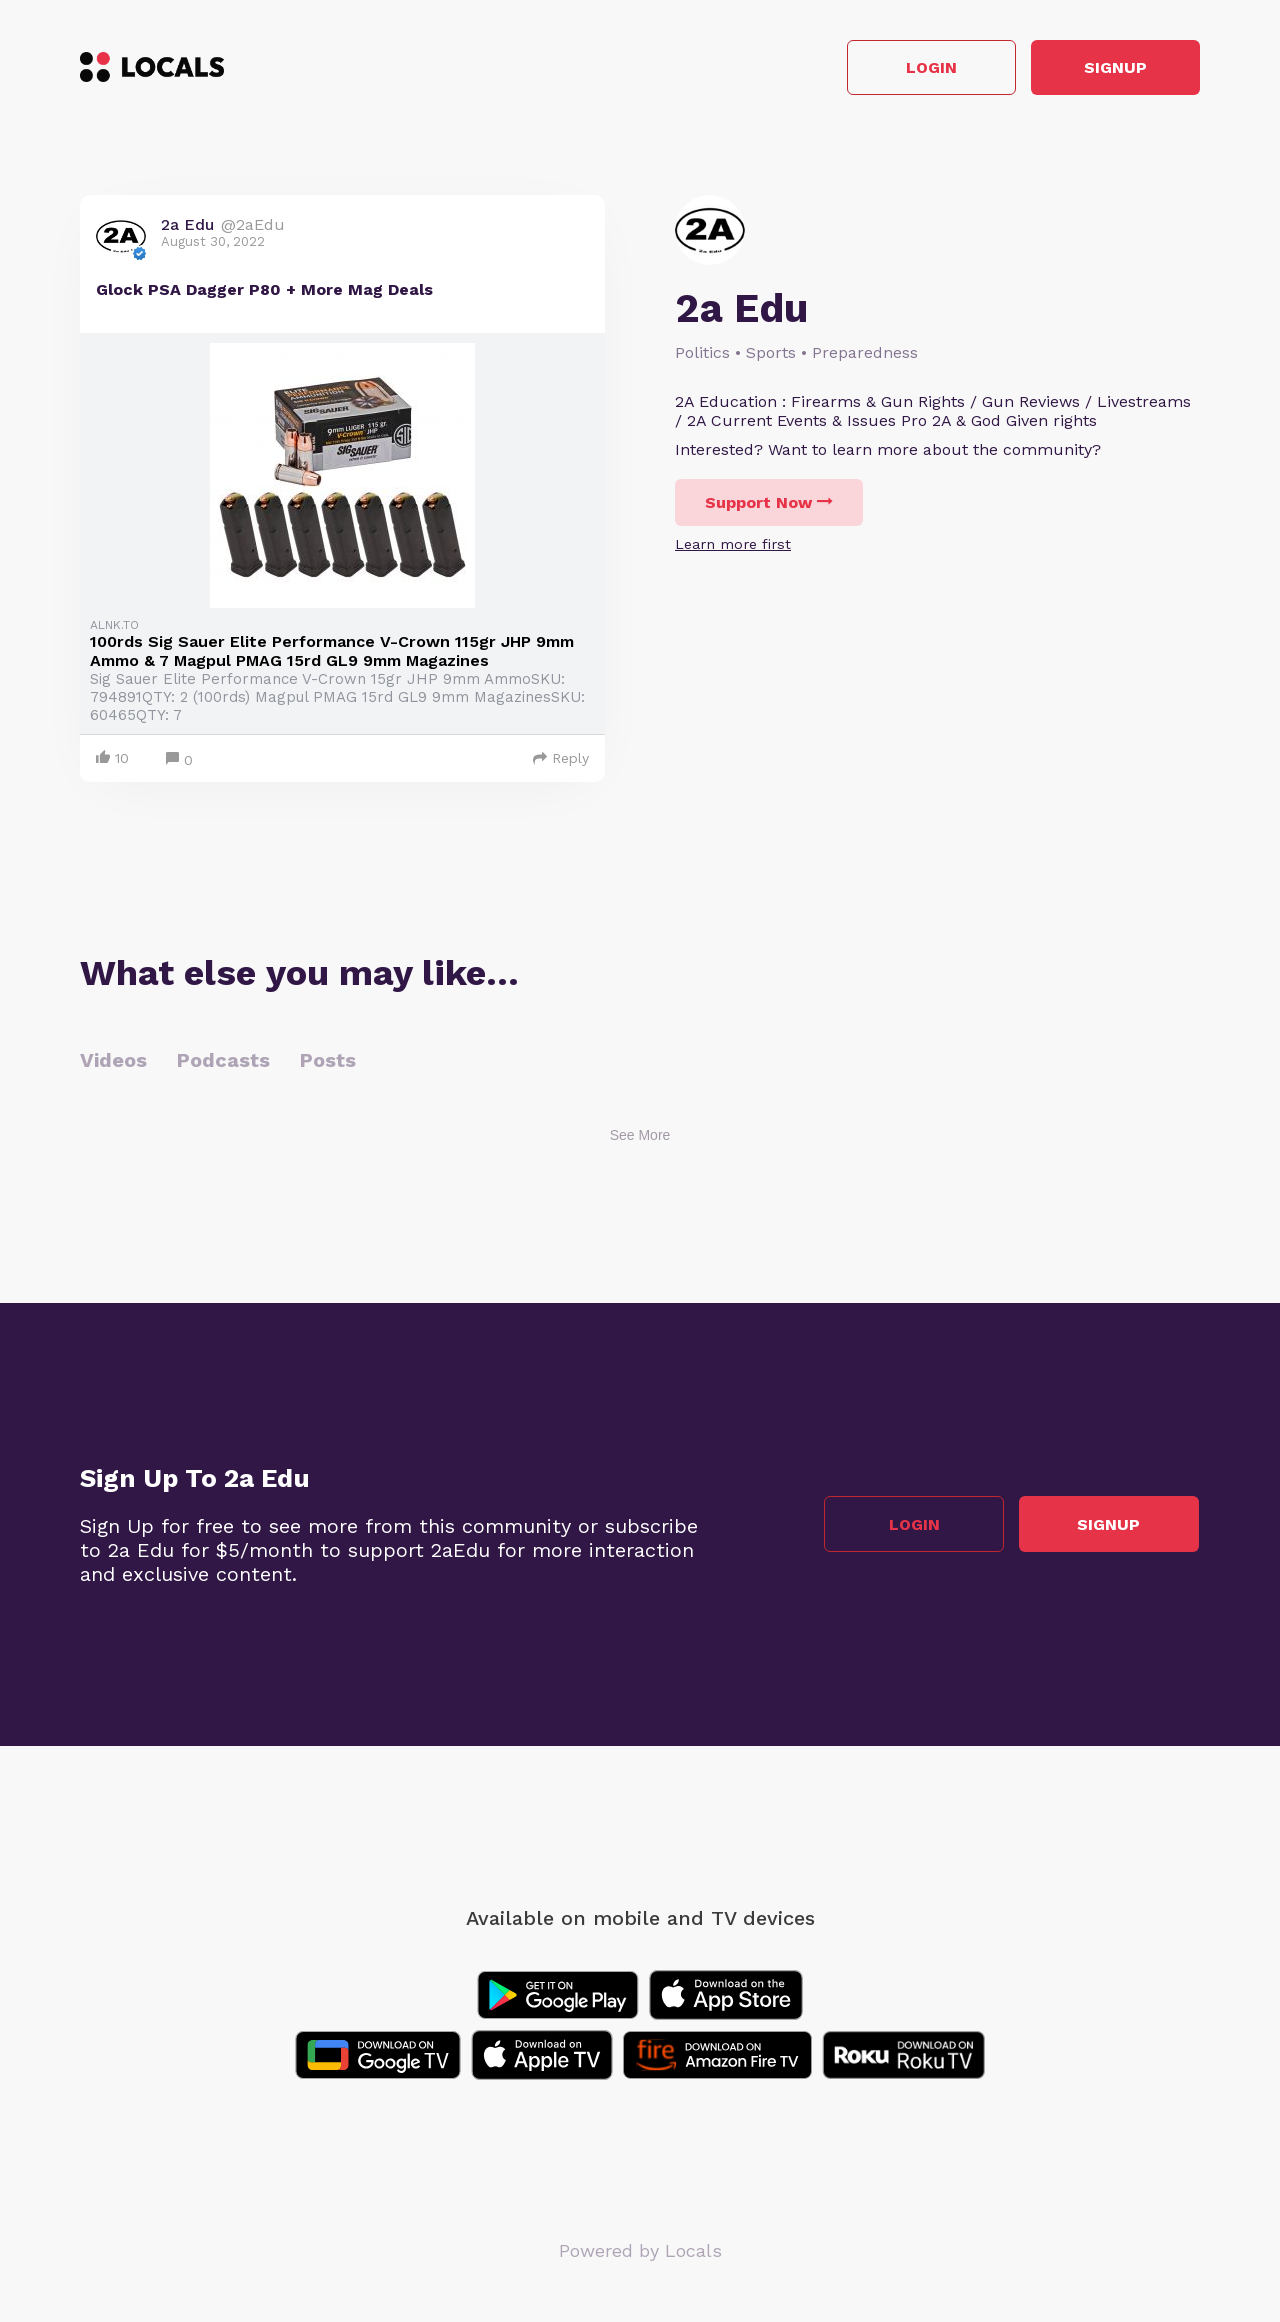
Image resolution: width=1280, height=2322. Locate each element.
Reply (561, 759)
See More (640, 1136)
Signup (1110, 68)
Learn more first (733, 545)
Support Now (769, 503)
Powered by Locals (640, 2251)
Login (915, 68)
